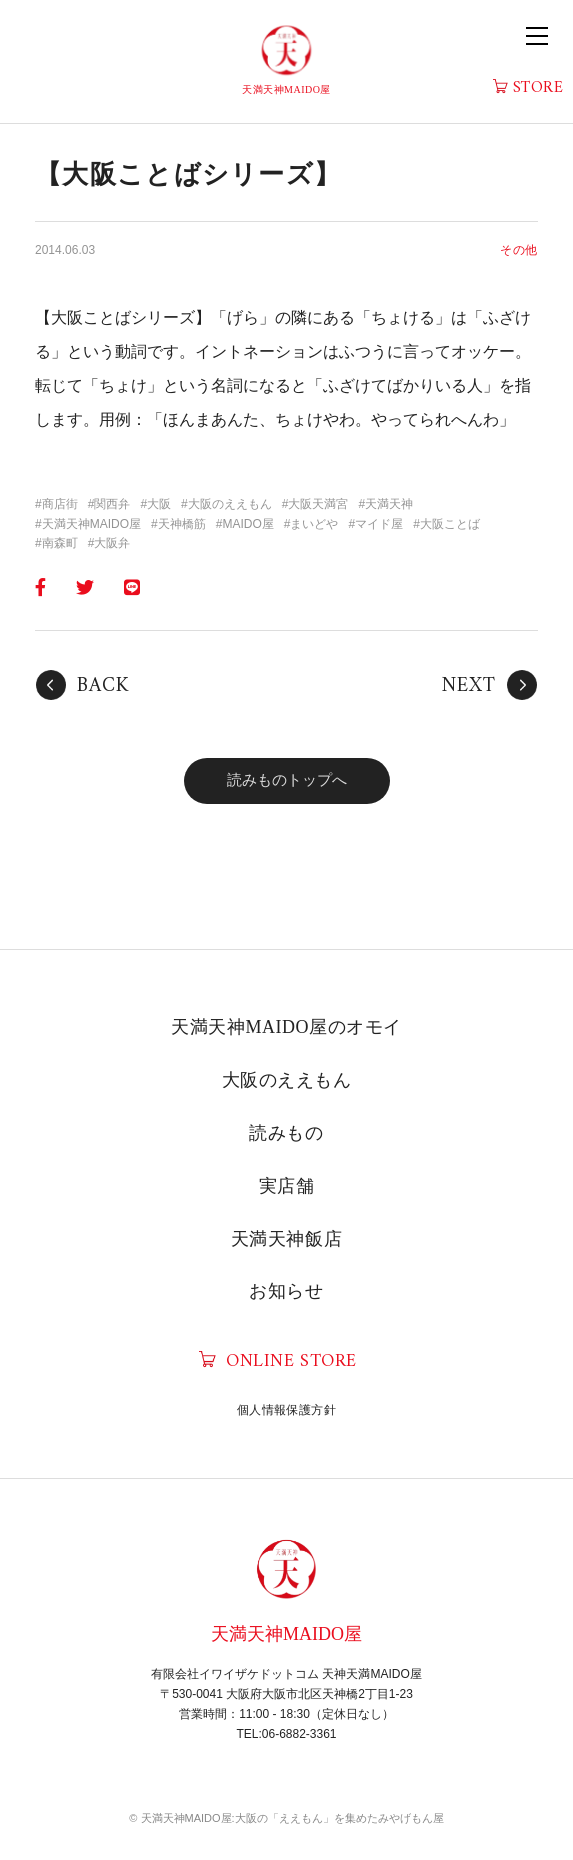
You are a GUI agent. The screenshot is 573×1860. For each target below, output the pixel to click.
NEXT (469, 686)
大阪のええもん (230, 504)
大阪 (159, 504)
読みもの (286, 1133)
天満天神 (389, 504)
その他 (519, 250)
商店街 (60, 504)
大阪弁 (112, 543)
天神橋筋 (182, 524)
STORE (538, 88)
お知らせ (286, 1291)
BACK (103, 686)
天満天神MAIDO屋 (91, 524)
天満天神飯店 (286, 1239)
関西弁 (112, 504)
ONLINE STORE (291, 1361)
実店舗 (287, 1186)
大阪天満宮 (318, 504)
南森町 (60, 543)
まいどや (314, 524)
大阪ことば (450, 524)
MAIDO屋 (247, 524)
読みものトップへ (287, 780)
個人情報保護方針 (286, 1410)
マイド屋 (379, 524)
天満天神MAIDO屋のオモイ (286, 1027)
